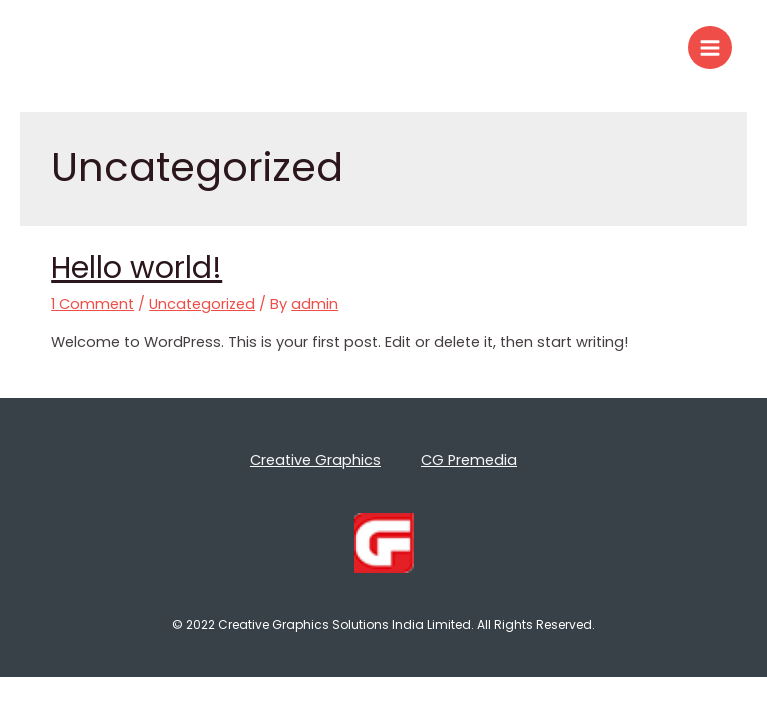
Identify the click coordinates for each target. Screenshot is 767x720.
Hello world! (136, 268)
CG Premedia (469, 460)
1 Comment (92, 304)
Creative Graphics (315, 460)
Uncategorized (202, 304)
